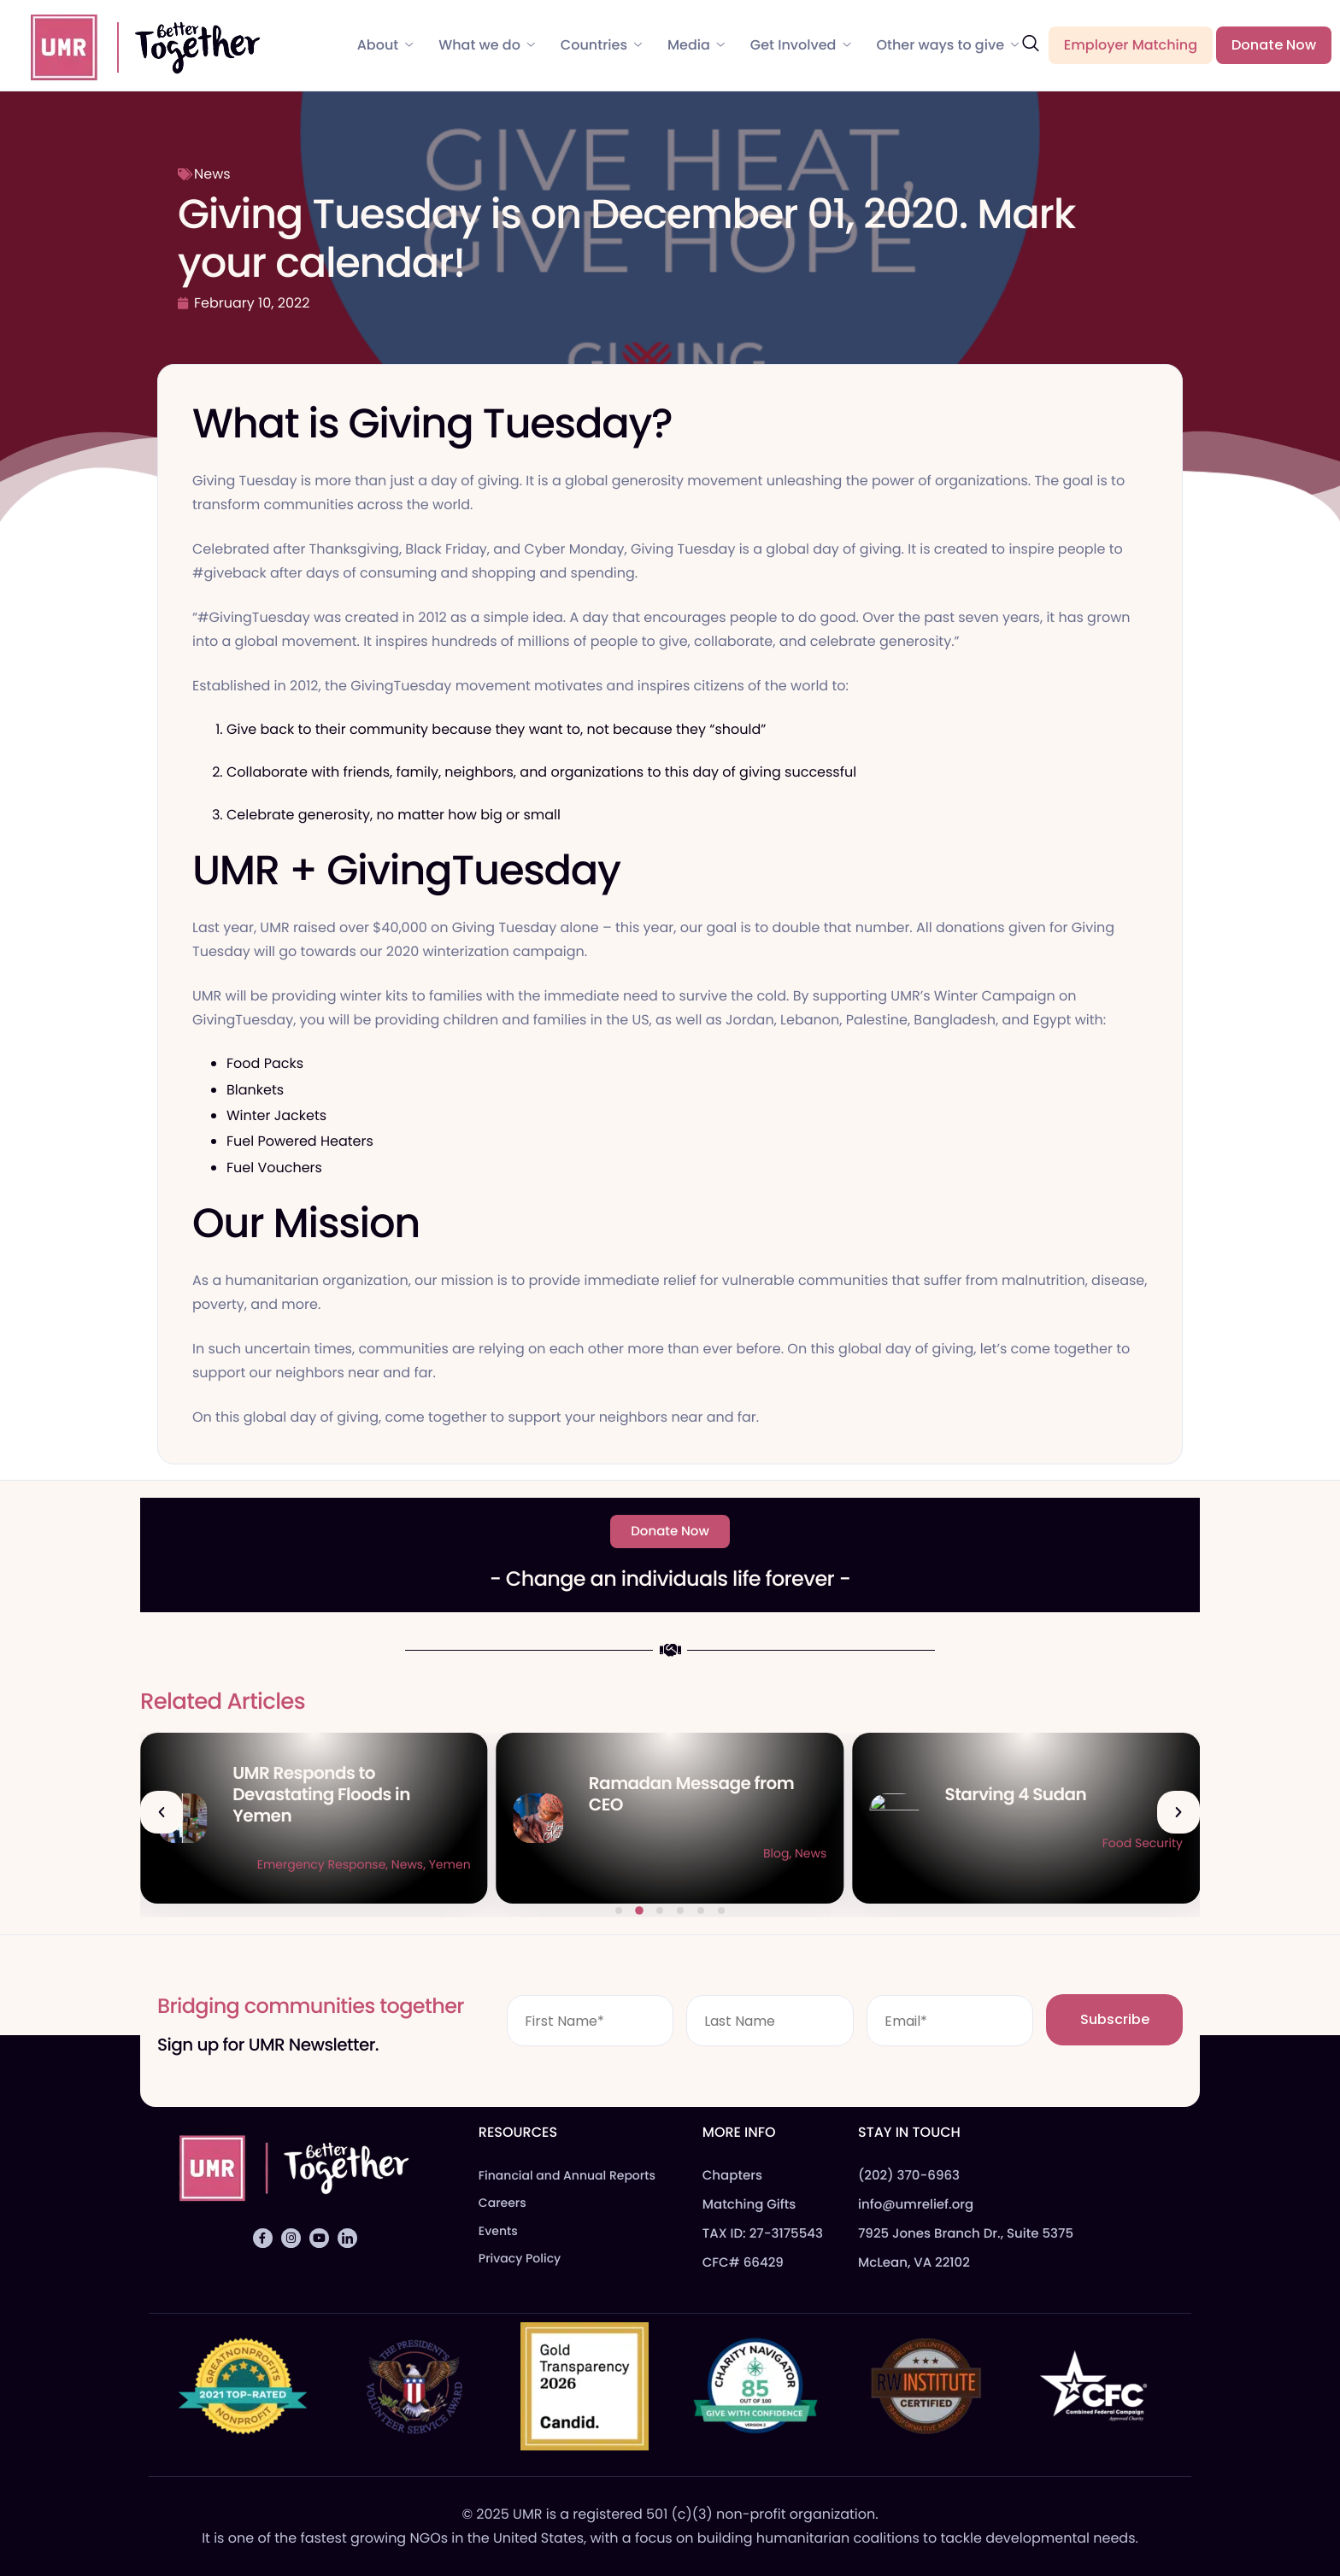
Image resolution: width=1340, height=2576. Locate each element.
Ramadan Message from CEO (1047, 1793)
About (385, 45)
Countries (601, 45)
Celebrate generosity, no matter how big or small (395, 814)
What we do (486, 45)
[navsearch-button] (1030, 44)
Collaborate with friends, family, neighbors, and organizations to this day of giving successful (541, 772)
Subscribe (1114, 2019)
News (212, 174)
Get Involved (800, 45)
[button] (161, 1812)
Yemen (805, 1864)
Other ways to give (947, 45)
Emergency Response (677, 1864)
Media (696, 45)
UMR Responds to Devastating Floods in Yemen (678, 1794)
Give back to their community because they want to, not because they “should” (496, 729)
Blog (1132, 1853)
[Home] (138, 44)
